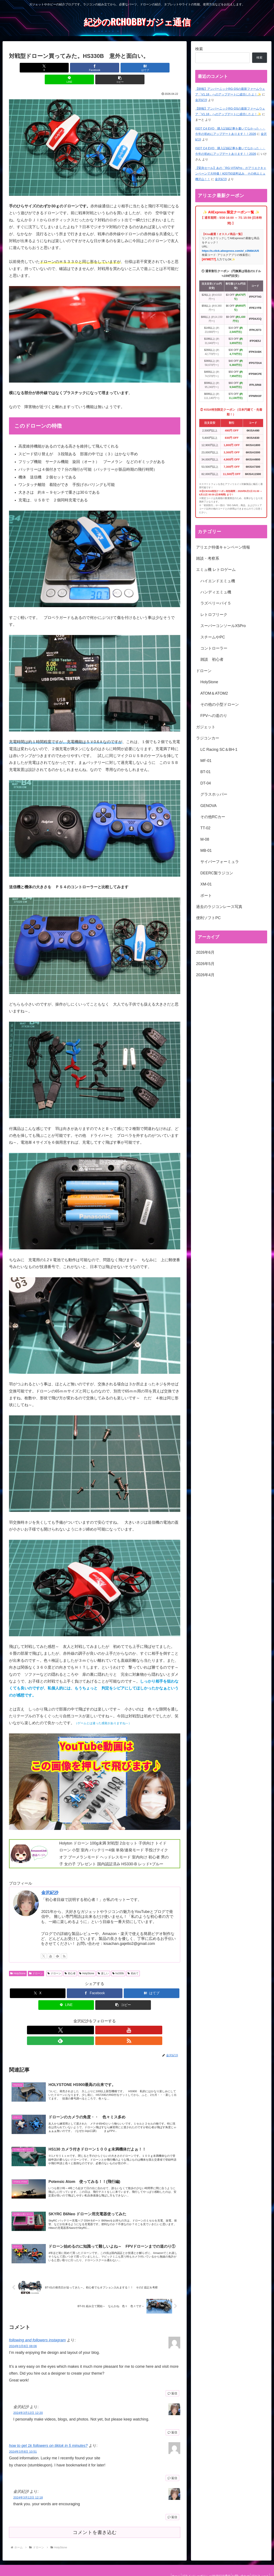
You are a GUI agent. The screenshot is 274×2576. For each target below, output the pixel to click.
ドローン (36, 1961)
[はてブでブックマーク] (94, 67)
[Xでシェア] (37, 67)
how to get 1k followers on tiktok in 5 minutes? (48, 2432)
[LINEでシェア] (123, 67)
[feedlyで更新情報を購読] (57, 1944)
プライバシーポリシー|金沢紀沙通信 (198, 2562)
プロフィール (258, 2562)
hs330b (118, 1961)
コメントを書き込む (95, 2519)
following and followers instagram (37, 2326)
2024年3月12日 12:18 (28, 2484)
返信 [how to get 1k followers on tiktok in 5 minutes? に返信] (172, 2464)
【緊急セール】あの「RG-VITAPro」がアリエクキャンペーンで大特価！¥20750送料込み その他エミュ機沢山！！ (230, 173)
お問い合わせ (236, 2562)
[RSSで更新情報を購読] (64, 1944)
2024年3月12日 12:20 (28, 2399)
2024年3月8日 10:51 (23, 2438)
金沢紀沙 (49, 1880)
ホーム (164, 2562)
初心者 (70, 1961)
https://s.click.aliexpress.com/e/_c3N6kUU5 (230, 250)
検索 (199, 49)
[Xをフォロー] (43, 1944)
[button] (152, 67)
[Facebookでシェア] (66, 67)
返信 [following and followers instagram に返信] (172, 2380)
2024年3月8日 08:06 (23, 2333)
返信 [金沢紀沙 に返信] (172, 2419)
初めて (133, 1961)
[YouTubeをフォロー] (50, 1944)
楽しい (103, 1961)
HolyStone (17, 1961)
